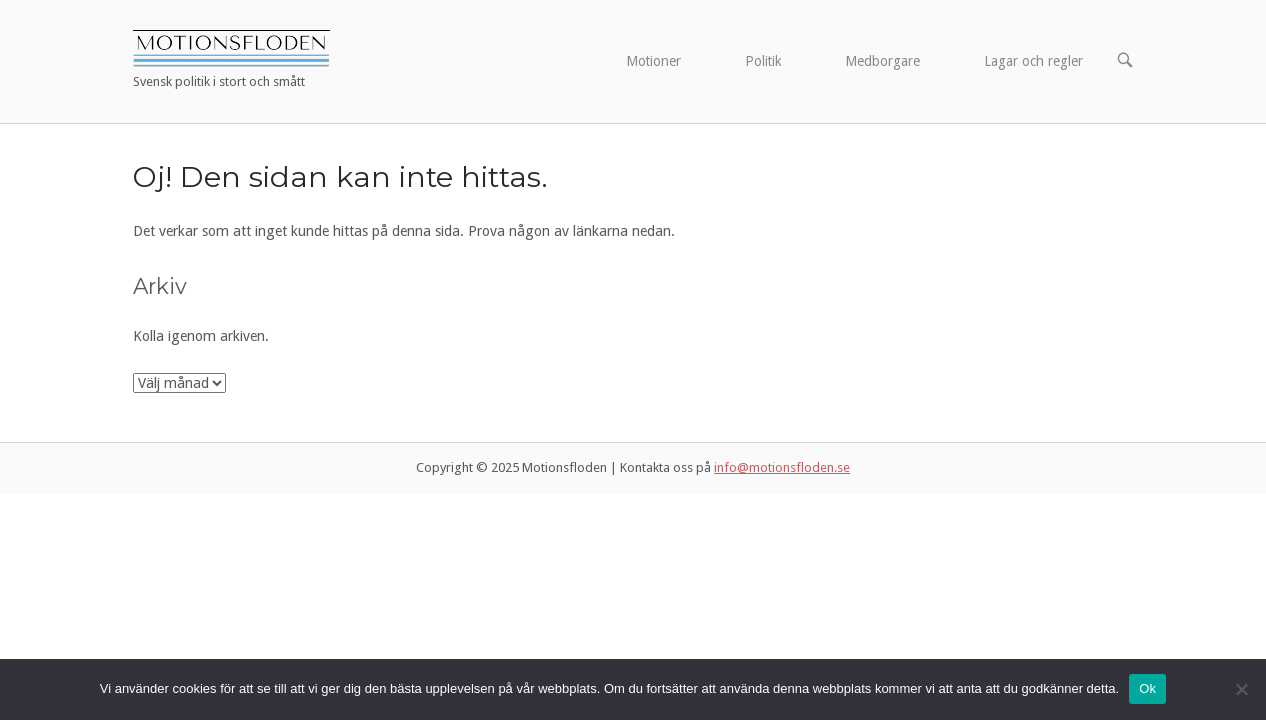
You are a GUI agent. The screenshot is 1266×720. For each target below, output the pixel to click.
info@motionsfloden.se (782, 467)
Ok (1147, 688)
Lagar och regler (1033, 61)
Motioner (653, 61)
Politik (763, 61)
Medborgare (882, 61)
